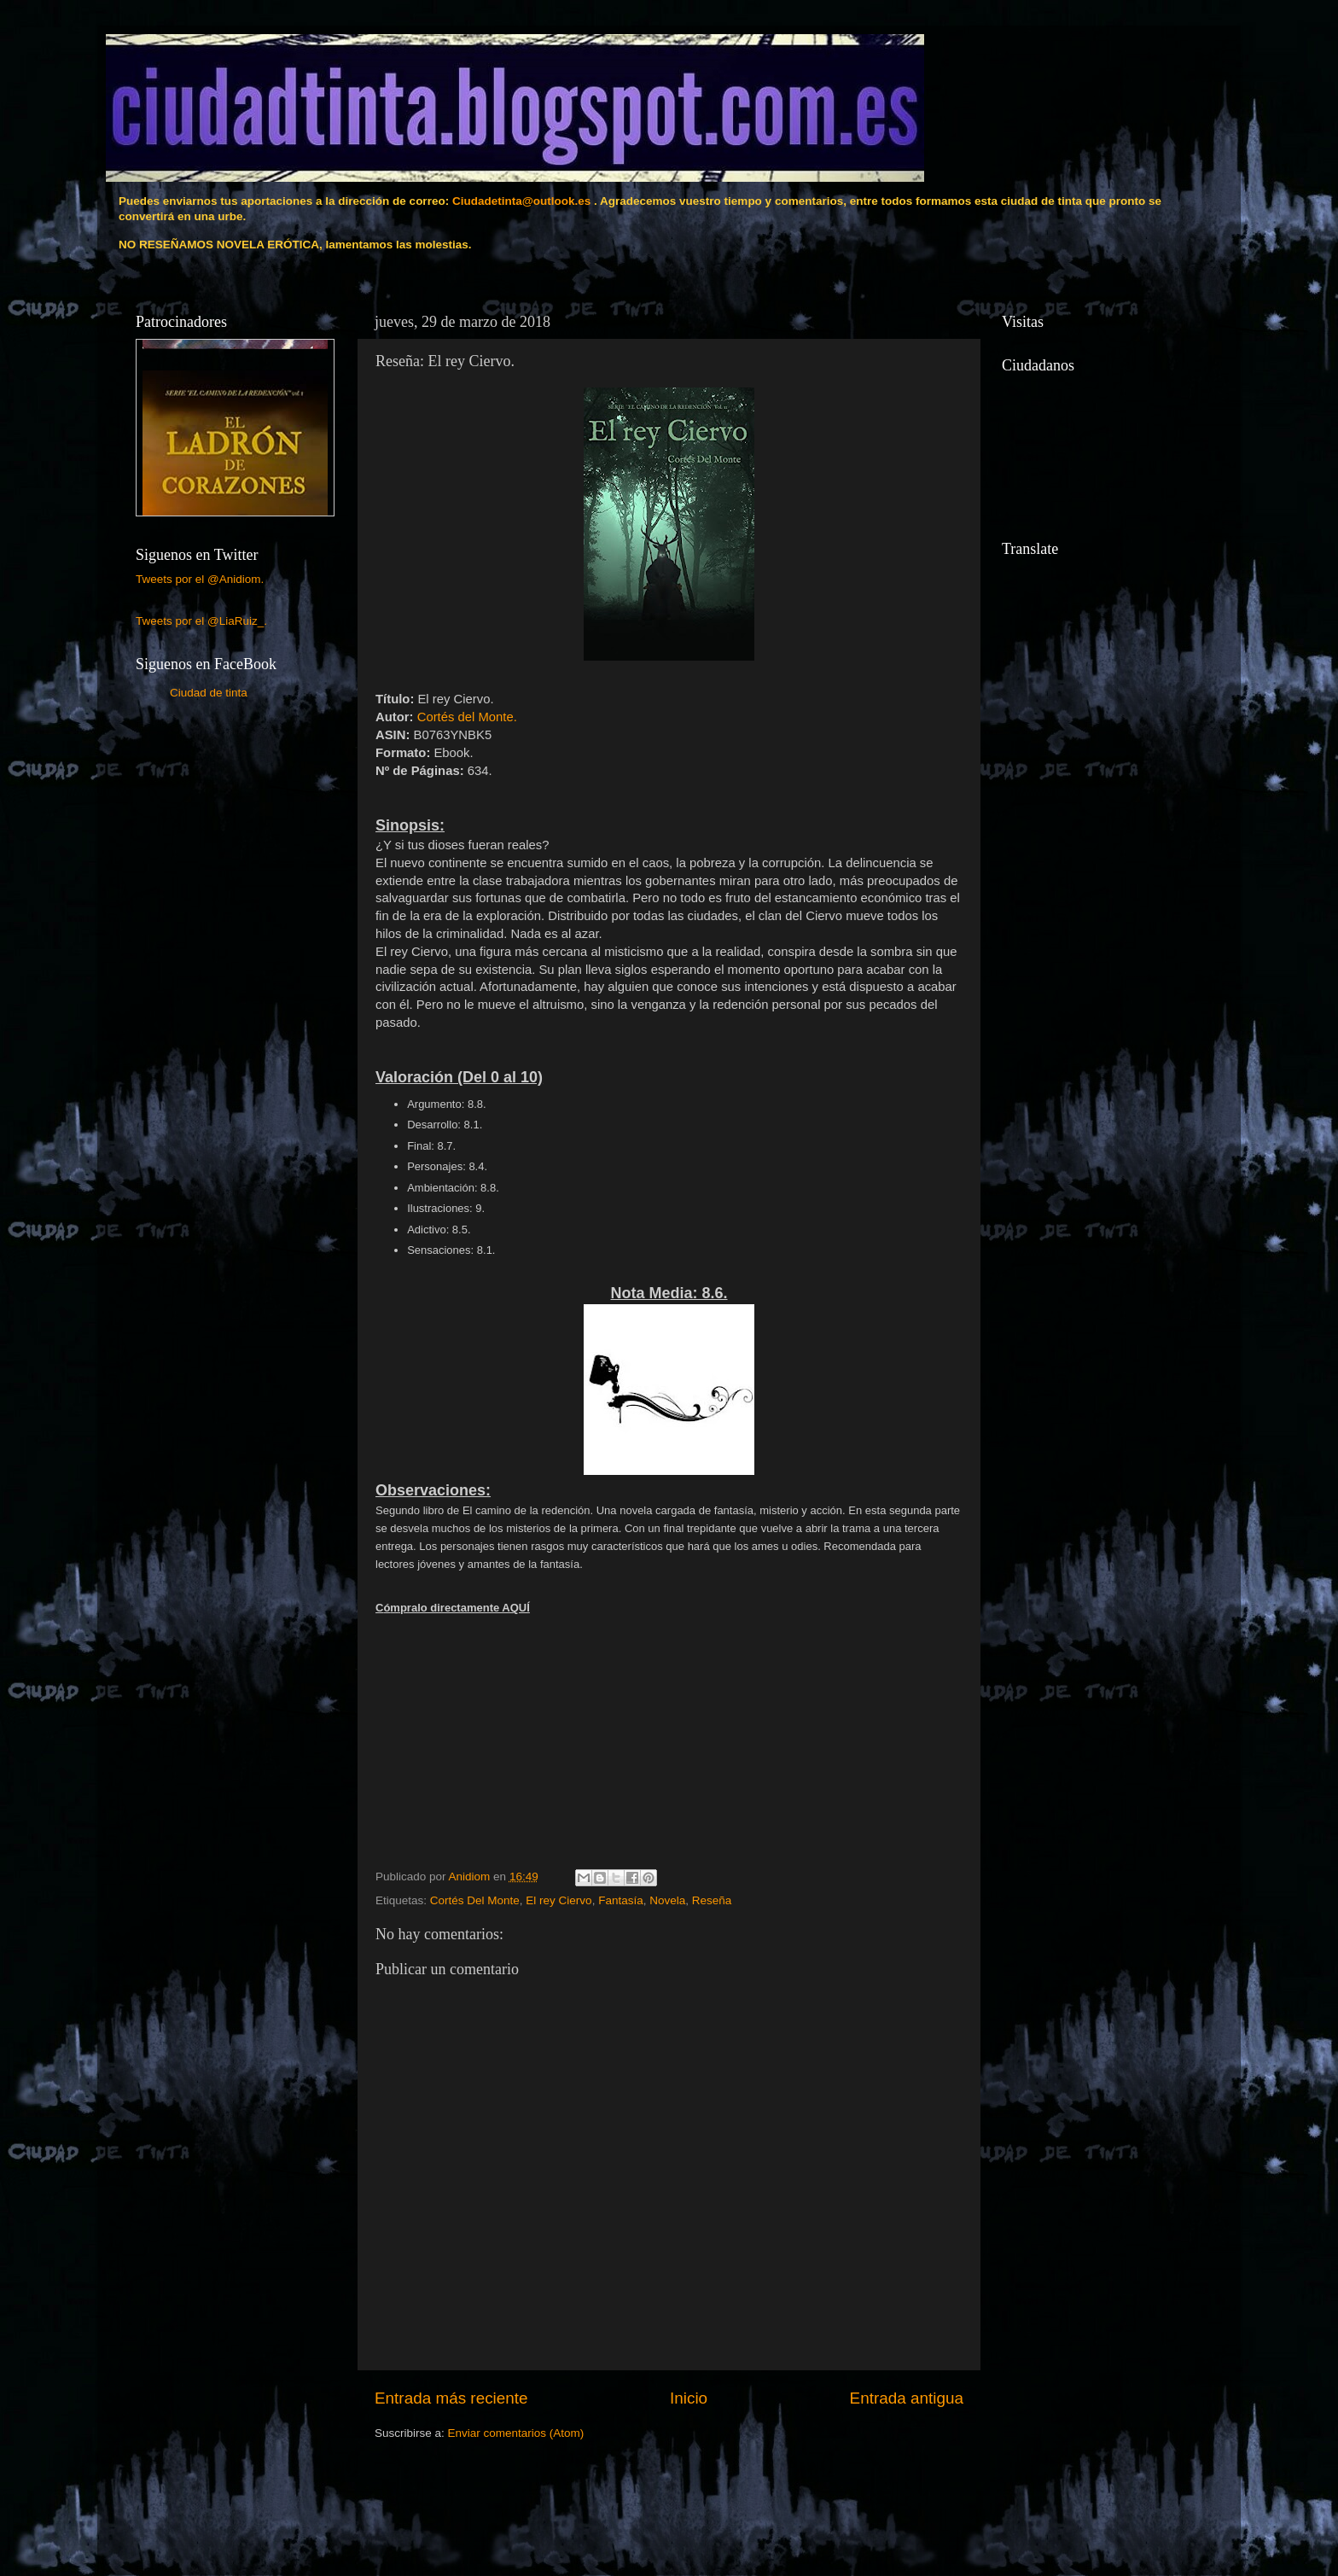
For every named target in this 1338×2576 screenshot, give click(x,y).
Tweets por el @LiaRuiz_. (201, 621)
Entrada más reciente (451, 2398)
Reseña (712, 1900)
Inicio (688, 2398)
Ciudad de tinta (208, 692)
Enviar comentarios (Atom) (516, 2433)
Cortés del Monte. (467, 717)
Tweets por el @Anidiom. (200, 579)
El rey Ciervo (558, 1900)
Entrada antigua (906, 2398)
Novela (667, 1900)
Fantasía (620, 1900)
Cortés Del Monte (475, 1900)
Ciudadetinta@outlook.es (521, 201)
